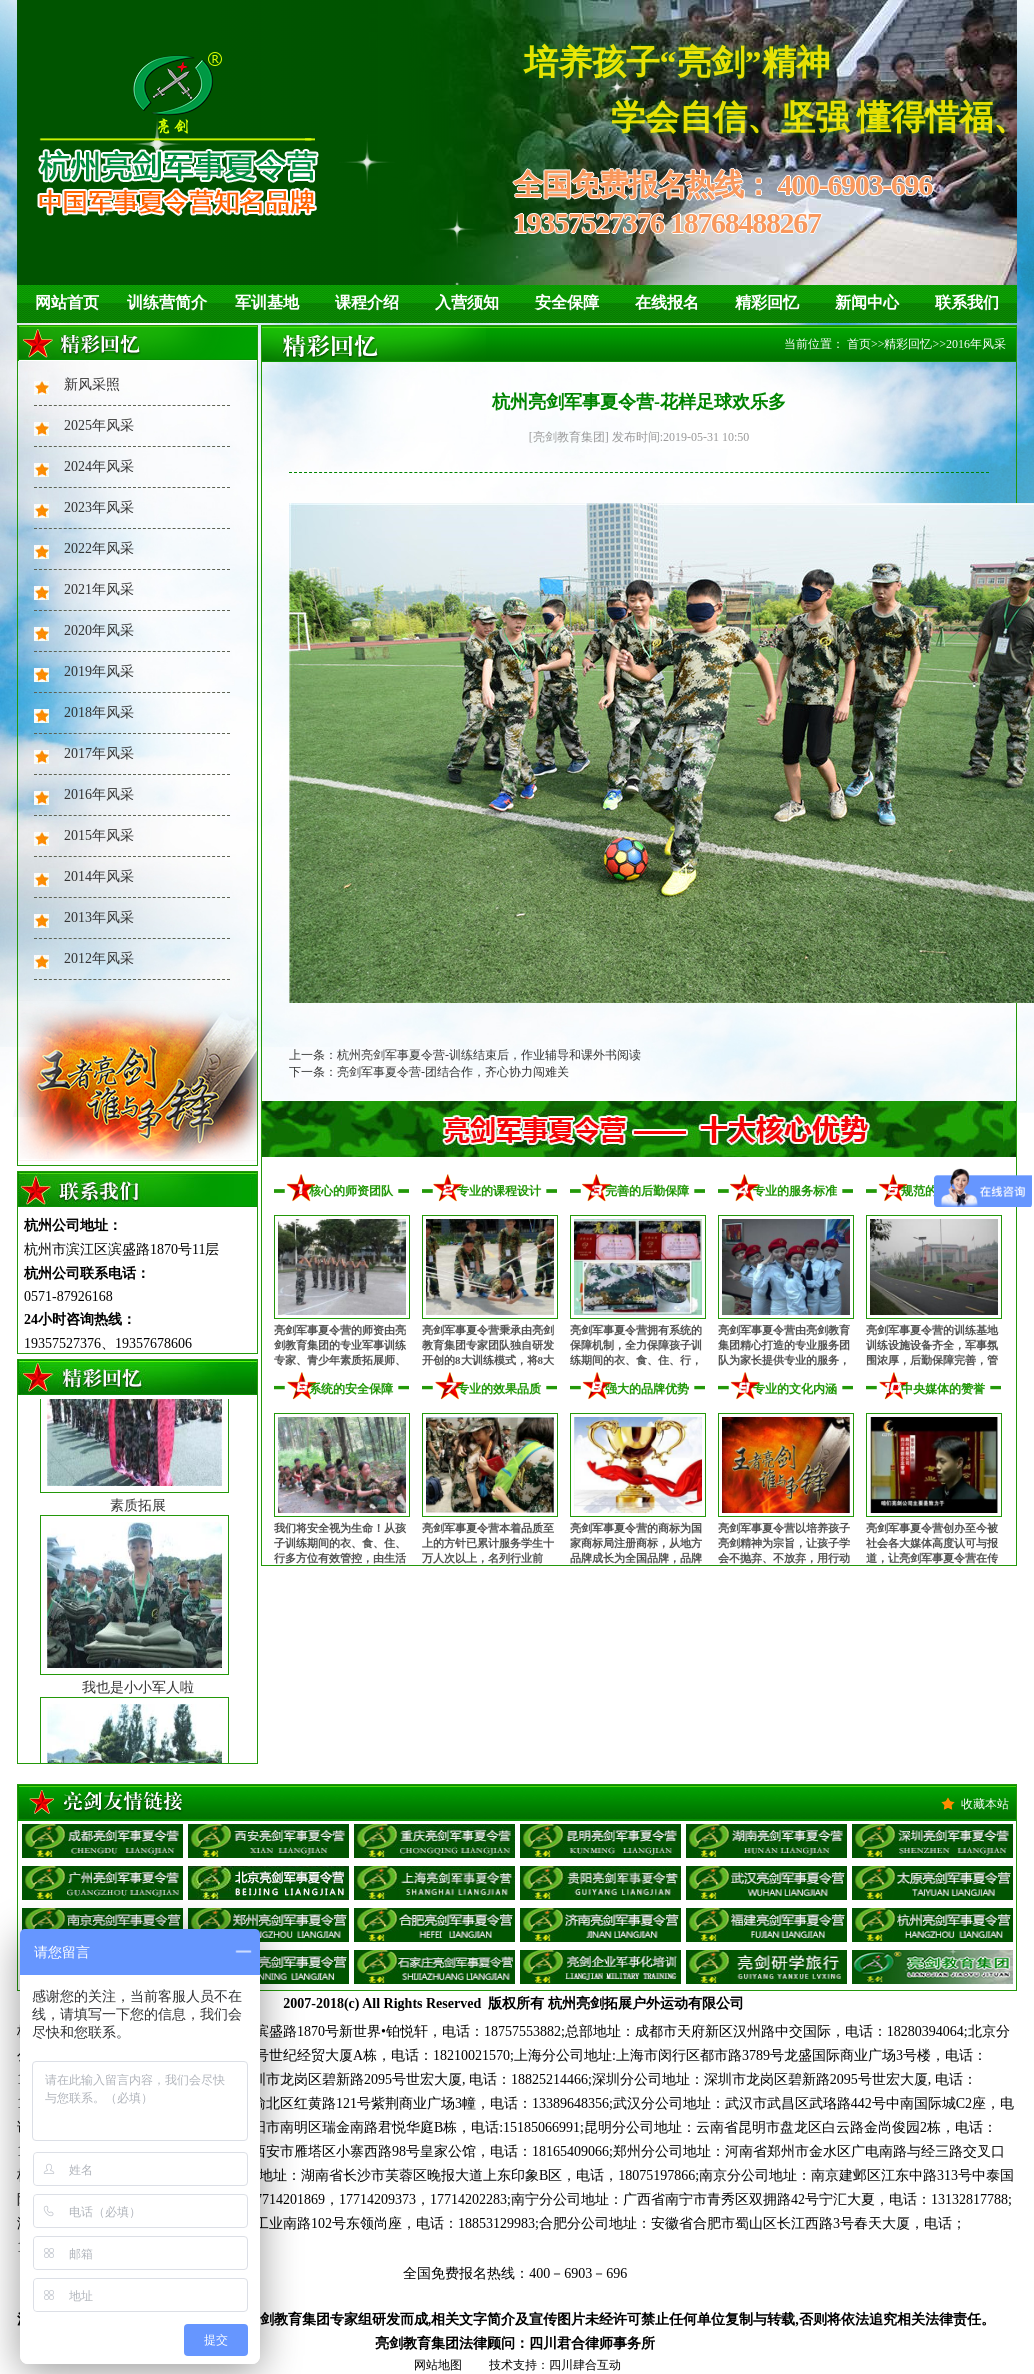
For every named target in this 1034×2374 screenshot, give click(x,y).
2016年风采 (99, 794)
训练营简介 (167, 302)
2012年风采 (99, 958)
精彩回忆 (767, 302)
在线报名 (667, 302)
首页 (859, 344)
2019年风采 (99, 671)
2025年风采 (99, 425)
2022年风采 (99, 548)
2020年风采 (99, 630)
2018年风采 (99, 712)
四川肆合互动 (585, 2365)
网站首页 (67, 302)
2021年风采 (99, 589)
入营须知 (467, 302)
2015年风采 (99, 835)
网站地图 (438, 2365)
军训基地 (267, 302)
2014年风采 (99, 876)
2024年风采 (99, 466)
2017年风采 (99, 753)
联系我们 (967, 302)
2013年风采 (99, 917)
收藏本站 (985, 1804)
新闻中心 (867, 302)
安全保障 (567, 302)
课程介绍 (367, 302)
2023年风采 (99, 507)
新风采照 (92, 384)
